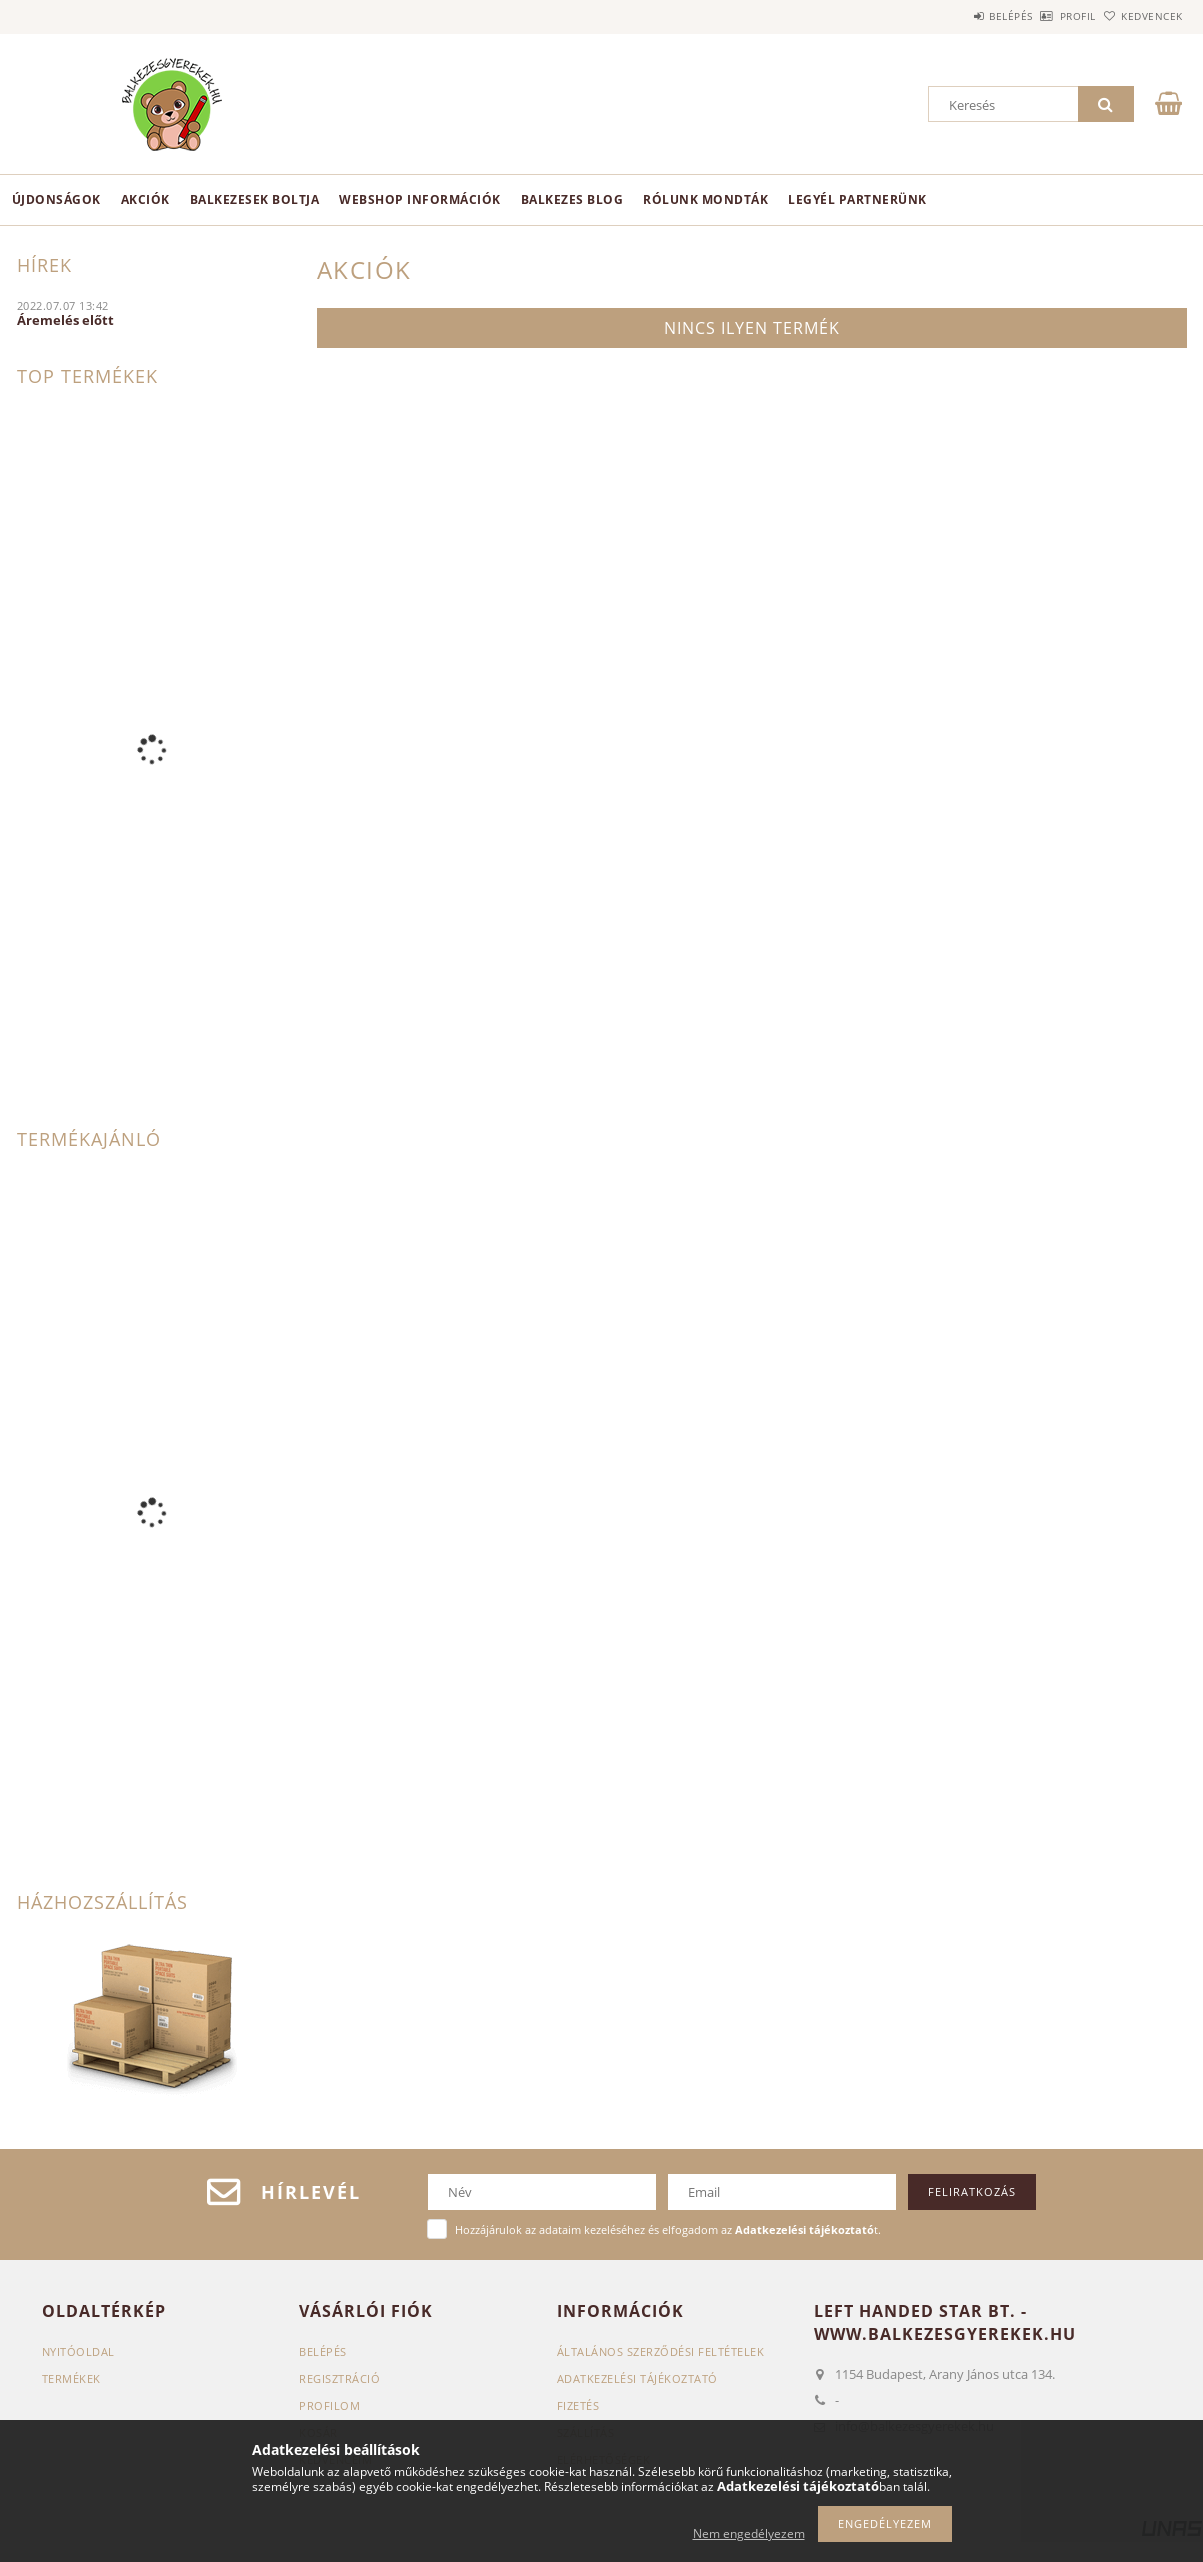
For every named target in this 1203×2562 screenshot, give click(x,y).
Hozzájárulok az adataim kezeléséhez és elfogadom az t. (668, 2229)
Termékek (71, 2378)
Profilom (329, 2405)
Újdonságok (56, 199)
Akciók (145, 199)
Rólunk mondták (705, 199)
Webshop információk (420, 199)
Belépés (956, 16)
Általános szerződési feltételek (661, 2351)
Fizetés (578, 2405)
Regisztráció (339, 2378)
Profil (1045, 16)
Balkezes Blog (572, 199)
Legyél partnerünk (857, 199)
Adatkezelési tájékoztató (637, 2378)
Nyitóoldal (78, 2351)
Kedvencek (1141, 16)
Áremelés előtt (65, 320)
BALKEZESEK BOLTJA (255, 199)
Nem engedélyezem (749, 2533)
